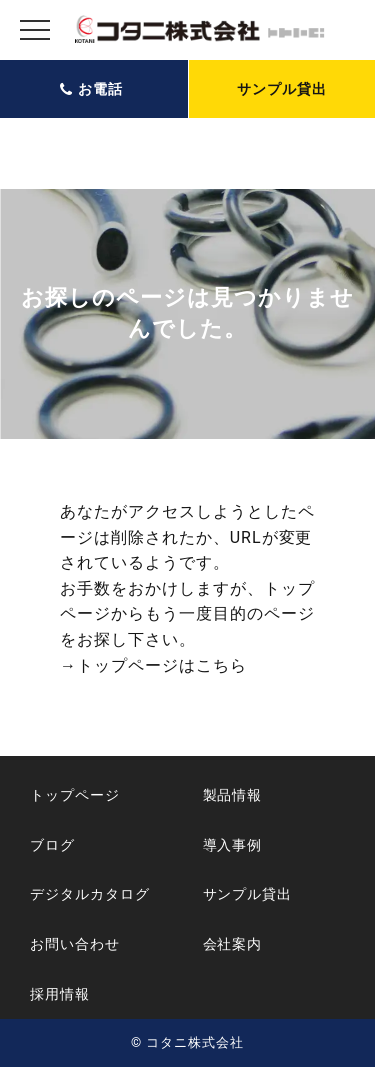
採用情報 (60, 994)
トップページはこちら (162, 665)
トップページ (75, 795)
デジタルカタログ (90, 894)
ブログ (52, 845)
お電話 (100, 89)
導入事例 (233, 845)
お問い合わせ (75, 944)
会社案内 (233, 944)
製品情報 (233, 795)
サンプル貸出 (282, 89)
